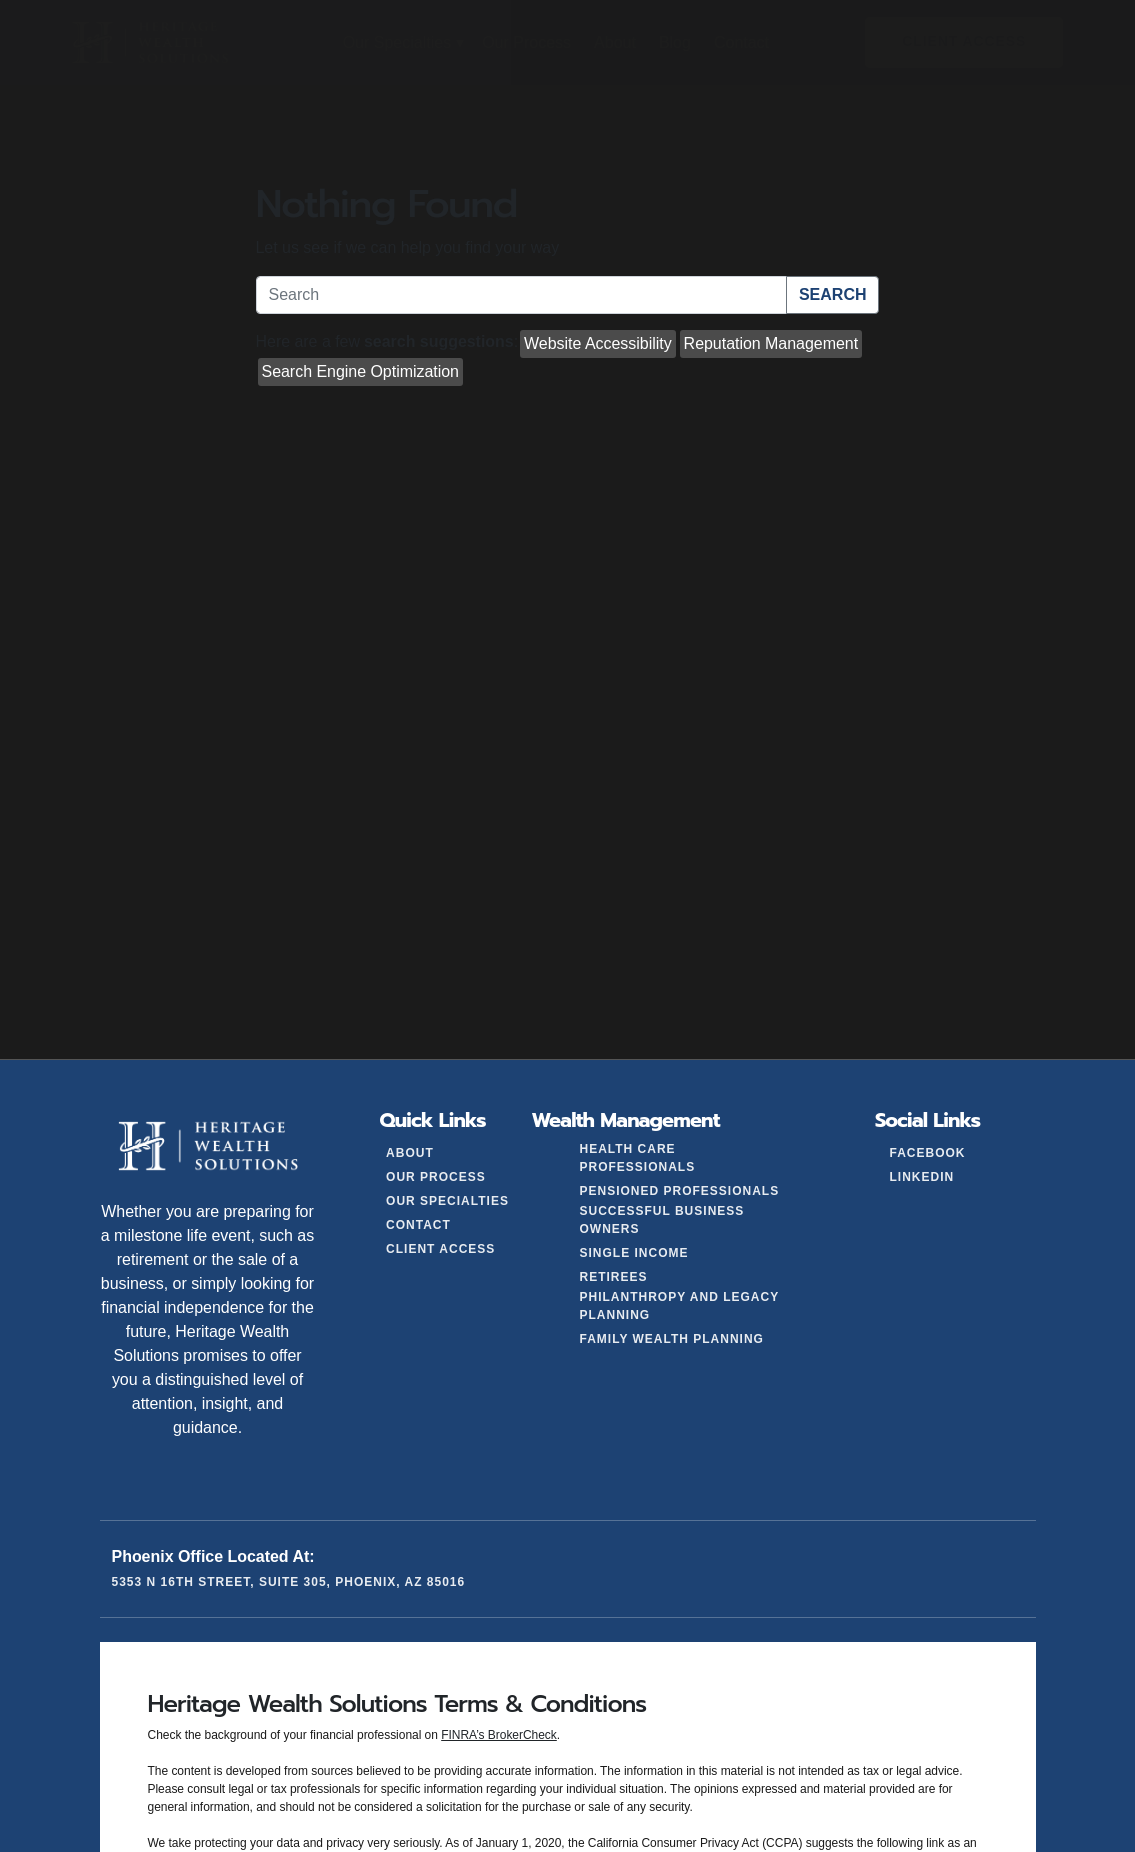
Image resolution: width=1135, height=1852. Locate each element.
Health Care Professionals (638, 1158)
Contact (418, 1225)
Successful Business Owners (662, 1220)
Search (833, 294)
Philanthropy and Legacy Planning (679, 1306)
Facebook (927, 1153)
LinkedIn (921, 1177)
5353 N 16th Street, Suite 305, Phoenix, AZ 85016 (289, 1582)
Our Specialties (447, 1201)
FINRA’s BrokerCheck (499, 1735)
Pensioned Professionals (680, 1191)
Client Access (440, 1249)
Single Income (634, 1253)
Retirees (614, 1277)
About (410, 1153)
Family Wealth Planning (672, 1339)
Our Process (436, 1177)
